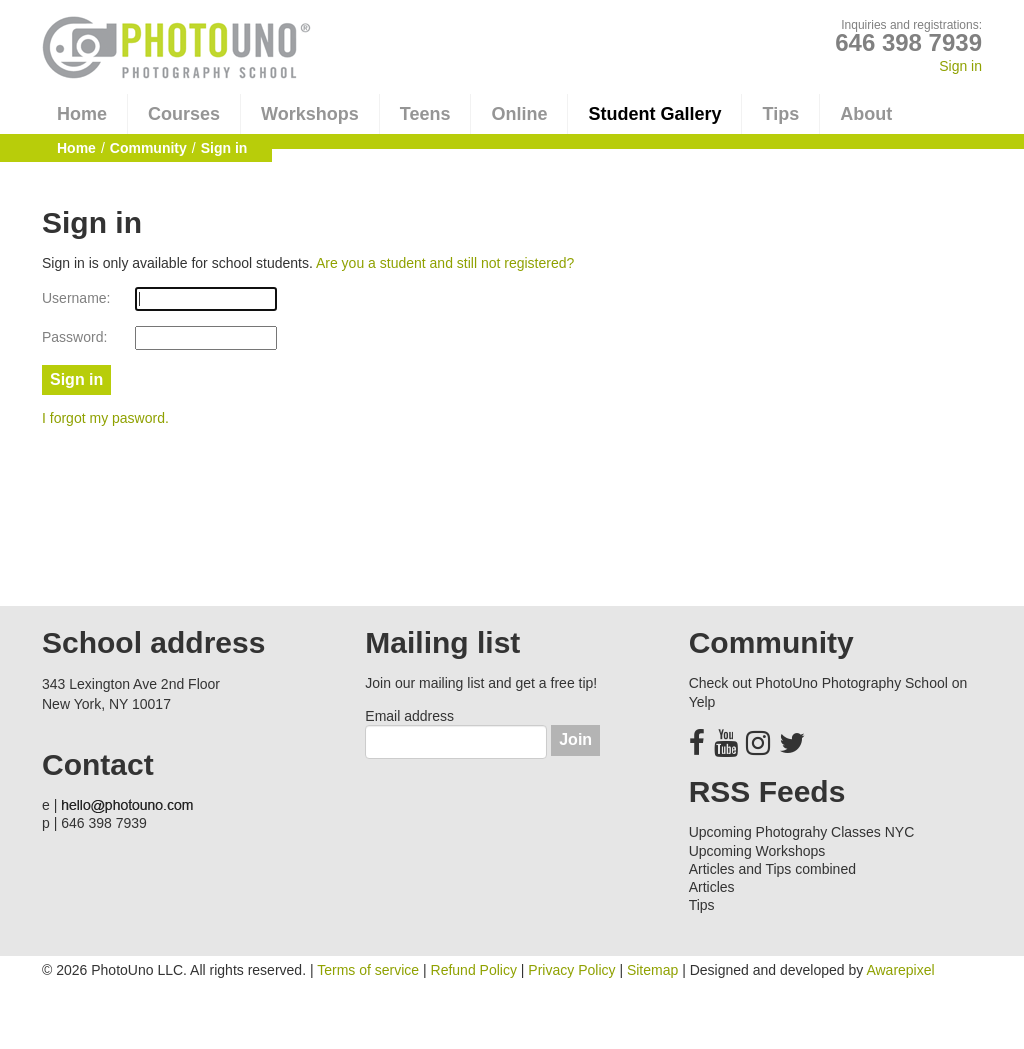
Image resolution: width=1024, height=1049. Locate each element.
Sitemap (652, 970)
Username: (76, 298)
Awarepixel (900, 970)
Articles (712, 887)
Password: (74, 337)
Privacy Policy (571, 970)
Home (82, 114)
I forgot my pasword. (105, 418)
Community (148, 148)
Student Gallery (654, 114)
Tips (780, 114)
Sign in (960, 66)
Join (575, 739)
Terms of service (368, 970)
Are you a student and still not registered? (445, 263)
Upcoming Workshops (757, 851)
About (866, 114)
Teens (425, 114)
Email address (409, 716)
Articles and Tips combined (772, 869)
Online (519, 114)
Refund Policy (474, 970)
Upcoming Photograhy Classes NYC (802, 832)
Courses (184, 114)
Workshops (310, 114)
